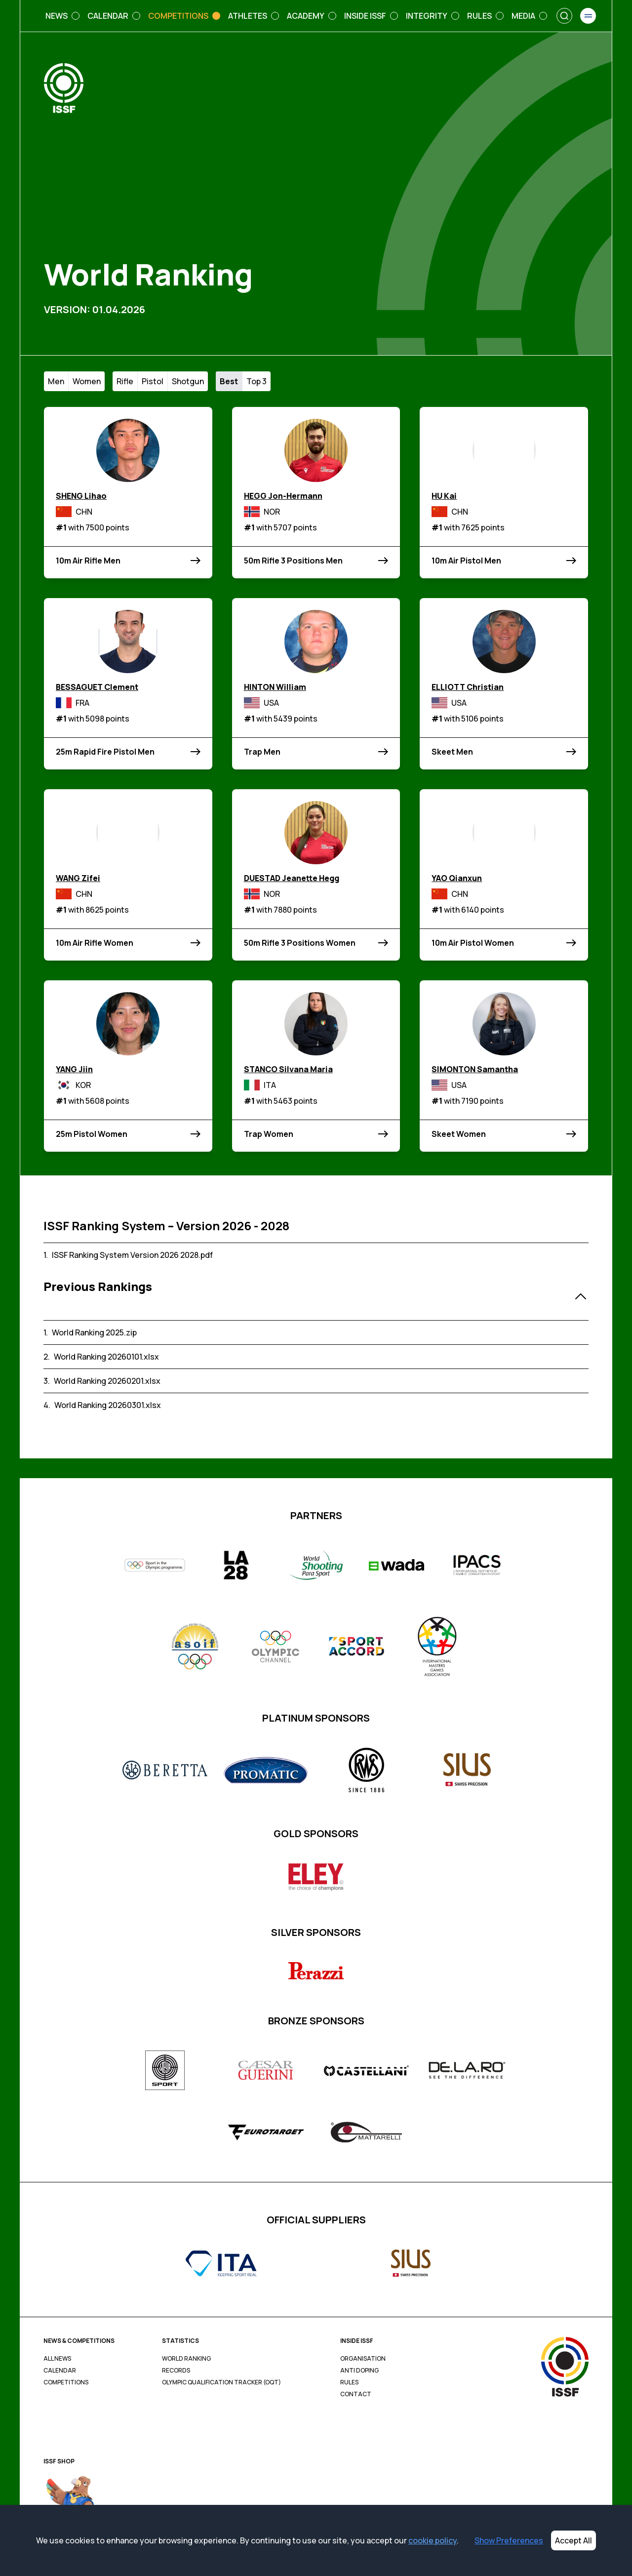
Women (87, 381)
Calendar (59, 2371)
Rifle (125, 381)
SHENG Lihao (81, 495)
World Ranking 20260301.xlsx (107, 1405)
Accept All (573, 2540)
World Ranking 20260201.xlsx (107, 1380)
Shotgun (188, 381)
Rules (349, 2382)
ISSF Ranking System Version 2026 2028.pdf (132, 1254)
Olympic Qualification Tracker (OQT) (221, 2382)
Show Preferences (508, 2540)
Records (176, 2371)
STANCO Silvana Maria (288, 1069)
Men (56, 381)
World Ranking (186, 2359)
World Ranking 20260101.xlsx (106, 1356)
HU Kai (444, 495)
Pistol (152, 381)
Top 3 (256, 381)
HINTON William (275, 687)
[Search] (564, 16)
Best (229, 381)
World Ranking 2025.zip (94, 1332)
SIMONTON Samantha (475, 1069)
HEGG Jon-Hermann (283, 495)
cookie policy (432, 2540)
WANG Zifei (78, 878)
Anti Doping (359, 2371)
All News (57, 2359)
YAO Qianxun (457, 878)
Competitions (65, 2382)
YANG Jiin (74, 1069)
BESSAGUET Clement (97, 687)
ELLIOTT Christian (468, 687)
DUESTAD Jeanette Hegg (291, 878)
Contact (355, 2394)
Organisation (363, 2359)
